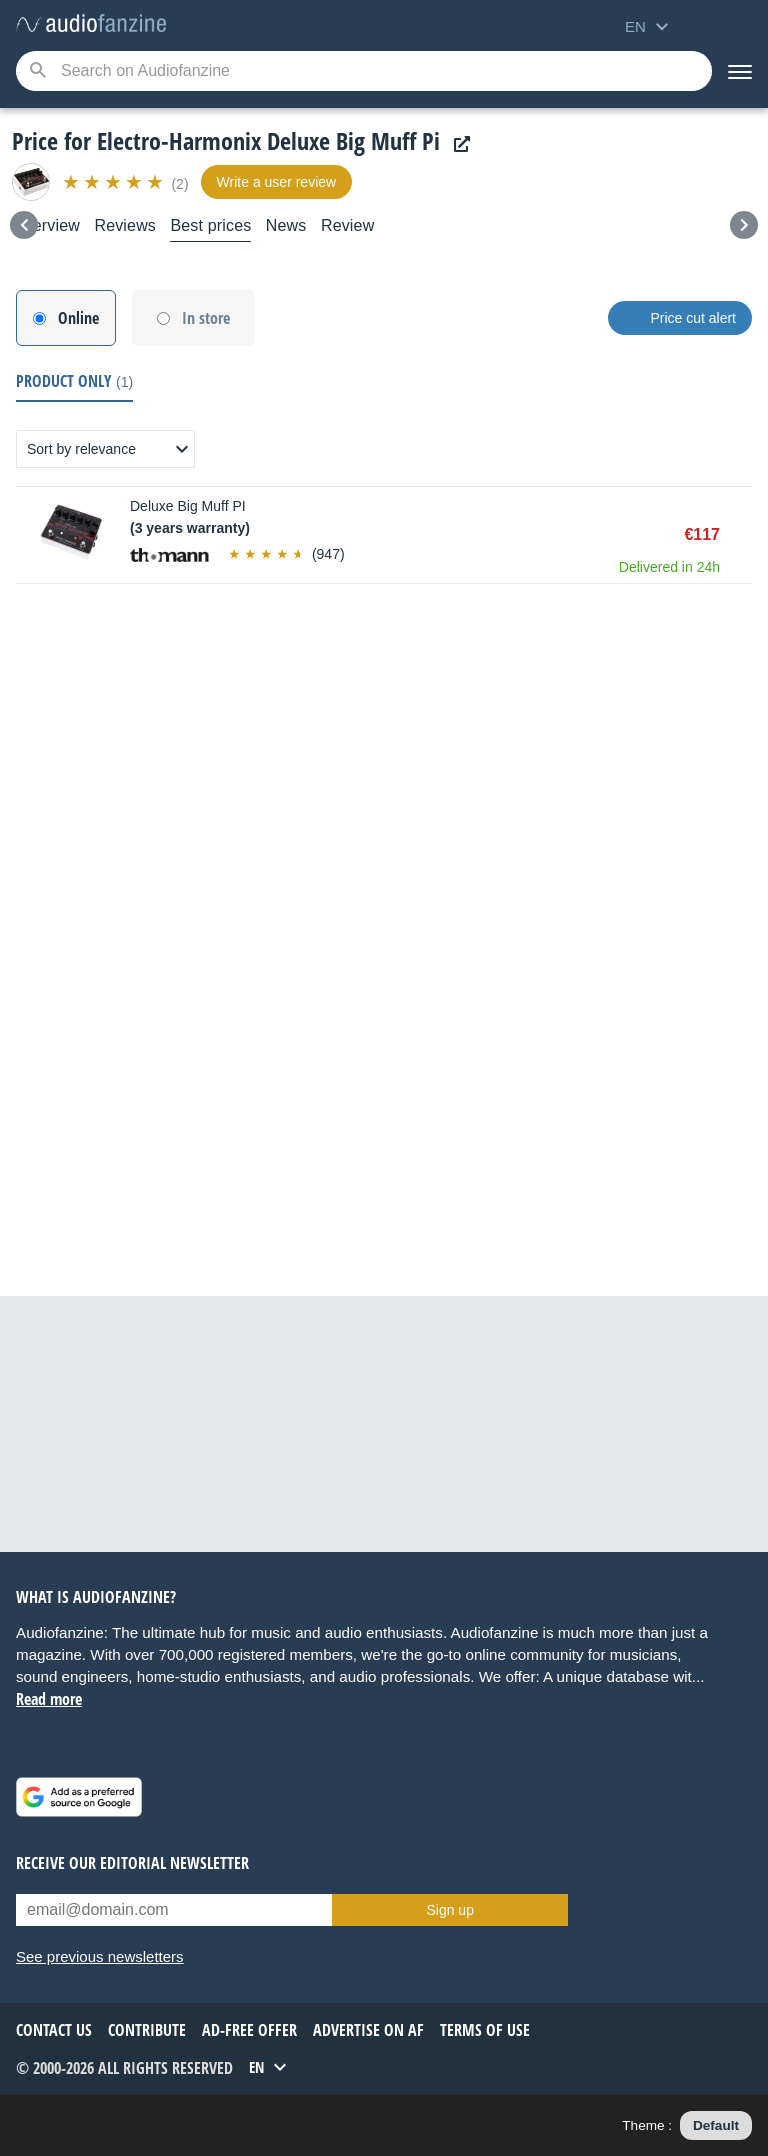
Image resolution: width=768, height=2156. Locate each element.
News (286, 225)
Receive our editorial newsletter (132, 1863)
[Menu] (740, 71)
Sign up (449, 1910)
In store (206, 318)
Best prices (210, 225)
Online (78, 318)
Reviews (125, 225)
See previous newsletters (100, 1956)
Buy (742, 535)
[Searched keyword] (364, 71)
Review (347, 225)
